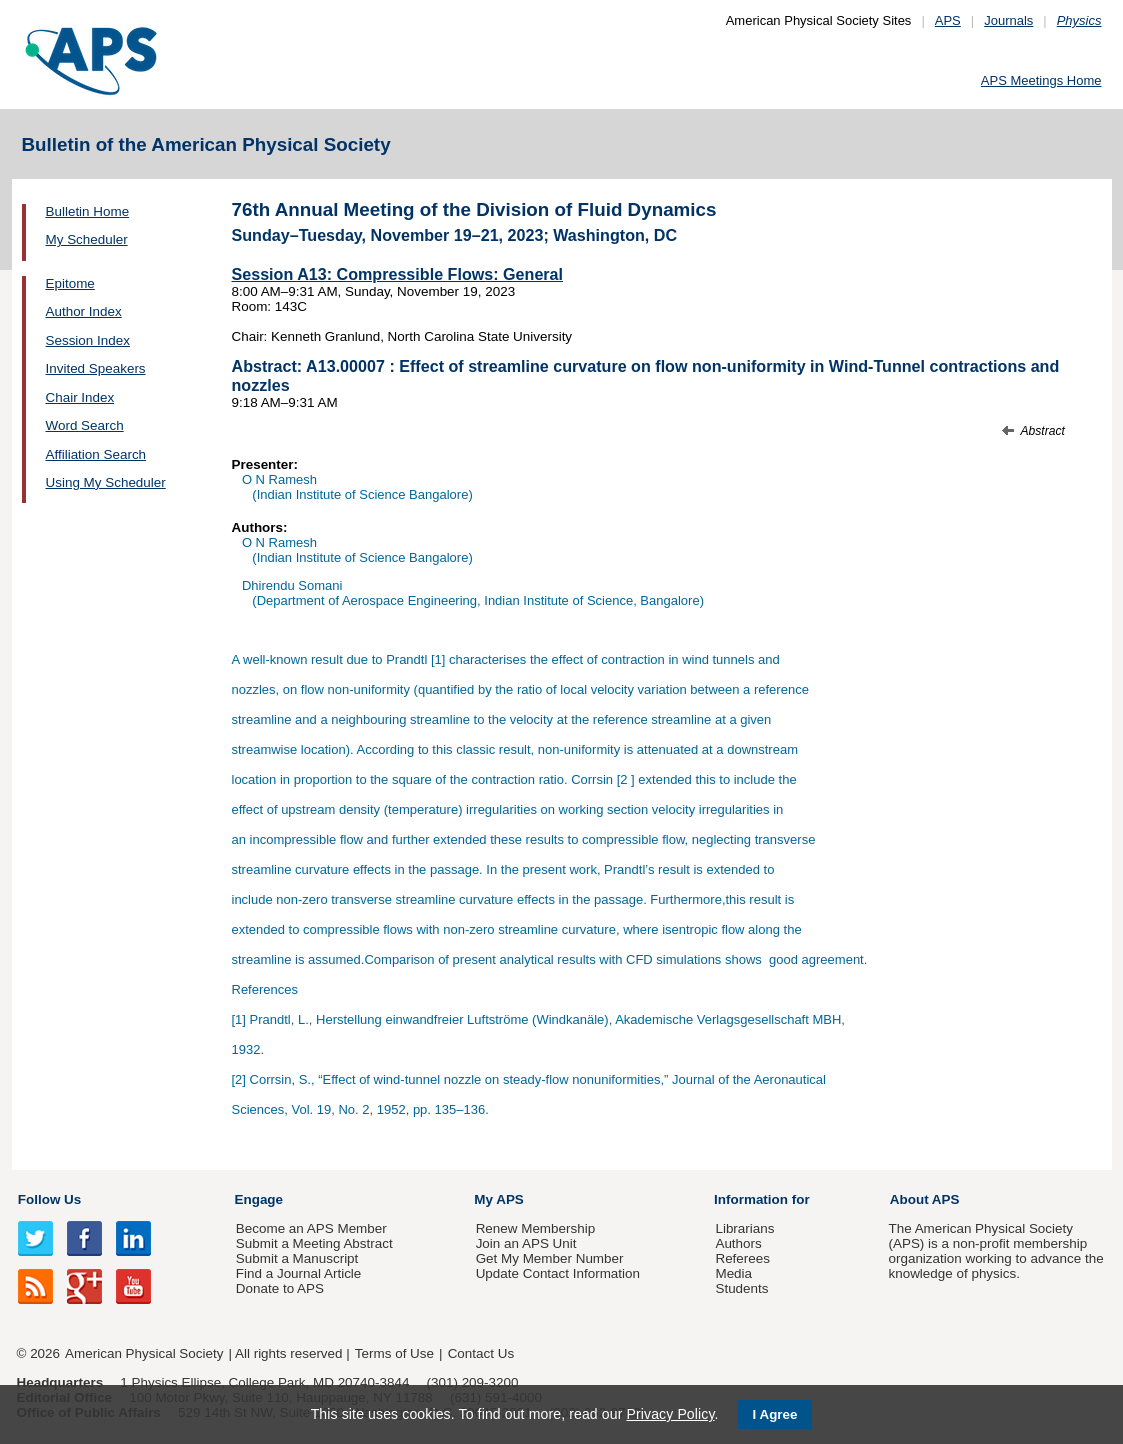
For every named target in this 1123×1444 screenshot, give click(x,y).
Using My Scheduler (106, 482)
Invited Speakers (96, 368)
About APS (925, 1199)
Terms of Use (394, 1353)
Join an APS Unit (526, 1243)
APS (948, 20)
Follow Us (49, 1199)
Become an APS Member (311, 1228)
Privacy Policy (670, 1414)
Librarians (744, 1228)
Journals (1008, 20)
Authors (738, 1243)
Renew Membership (536, 1228)
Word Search (85, 425)
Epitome (70, 283)
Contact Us (481, 1353)
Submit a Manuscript (297, 1258)
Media (733, 1273)
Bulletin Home (88, 211)
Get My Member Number (550, 1258)
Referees (742, 1258)
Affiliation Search (96, 454)
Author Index (84, 311)
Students (741, 1288)
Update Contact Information (558, 1273)
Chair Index (80, 397)
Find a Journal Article (298, 1273)
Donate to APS (280, 1288)
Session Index (88, 340)
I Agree (775, 1414)
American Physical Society (144, 1353)
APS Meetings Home (1041, 80)
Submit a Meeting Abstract (314, 1243)
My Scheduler (87, 239)
